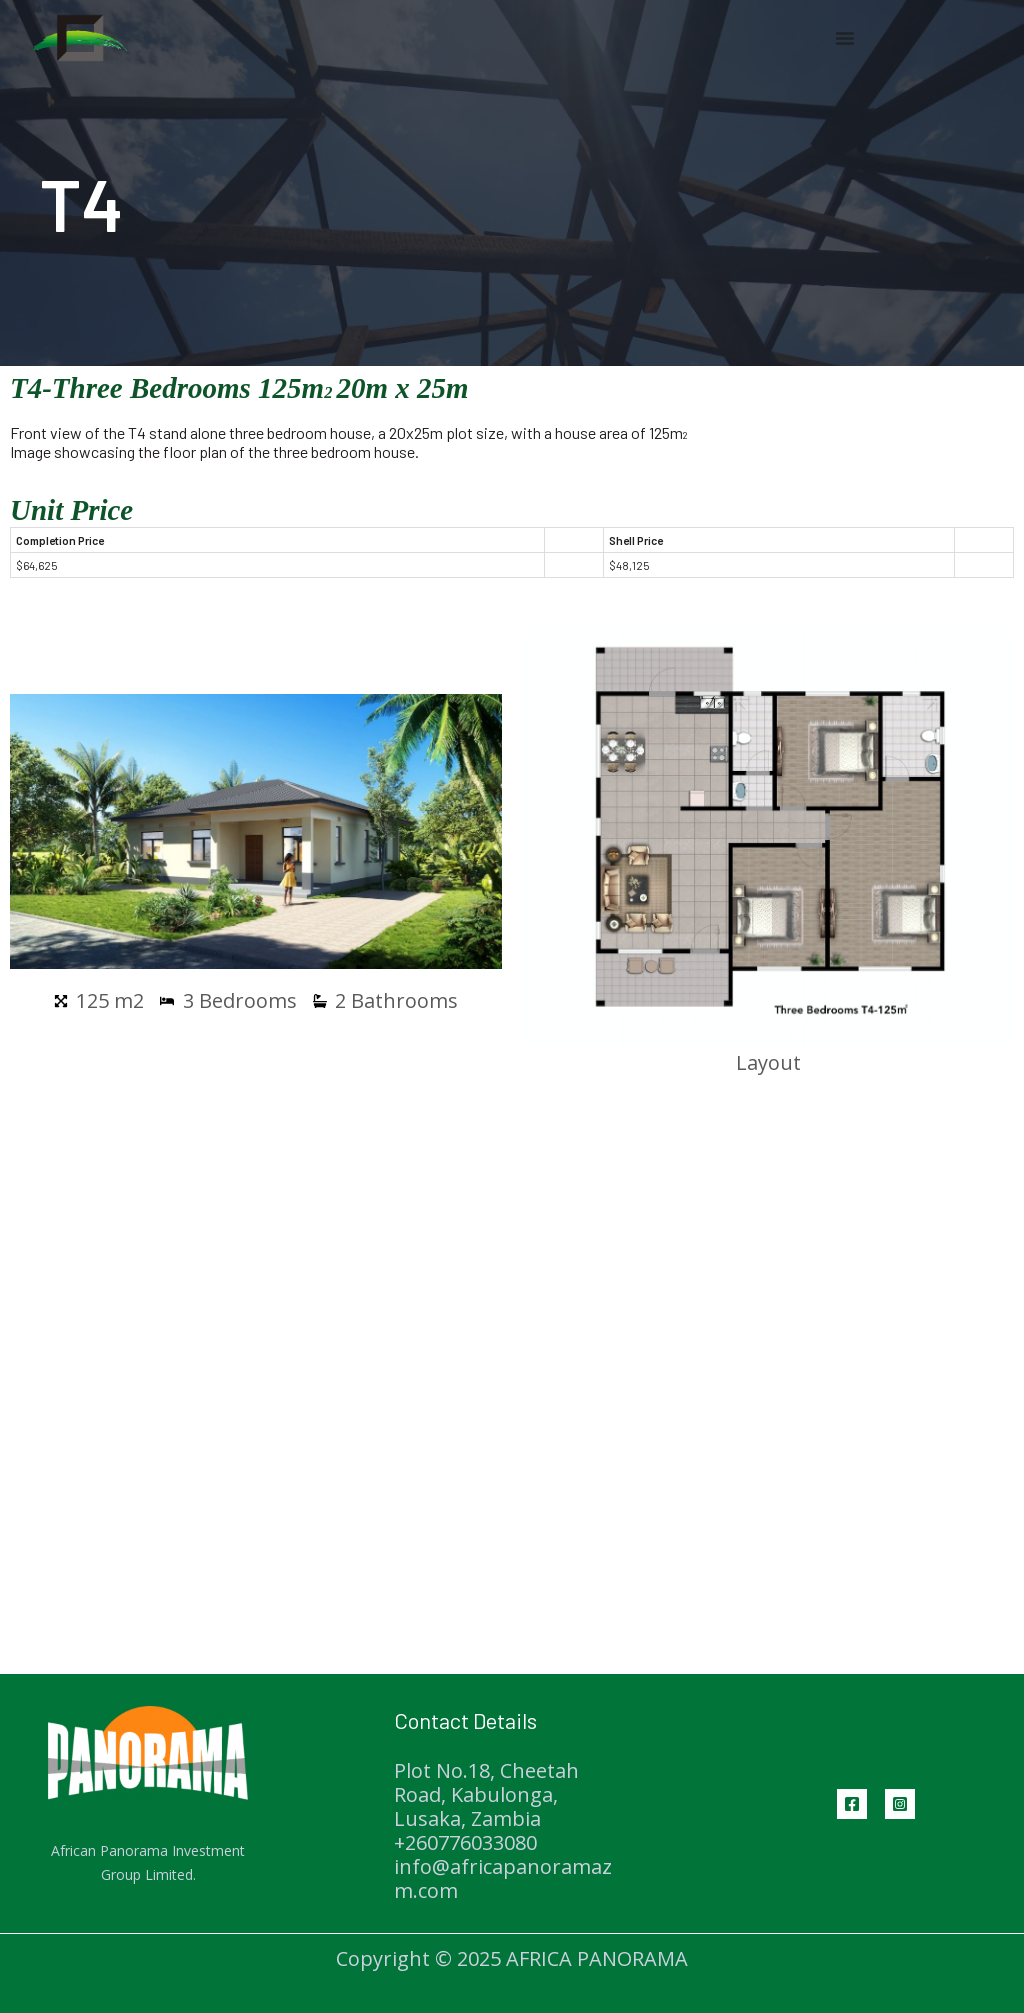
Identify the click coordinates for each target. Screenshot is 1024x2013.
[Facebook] (852, 1804)
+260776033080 (465, 1842)
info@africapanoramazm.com (503, 1878)
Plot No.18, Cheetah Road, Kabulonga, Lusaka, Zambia (486, 1794)
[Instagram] (900, 1804)
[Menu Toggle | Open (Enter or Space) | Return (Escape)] (845, 38)
